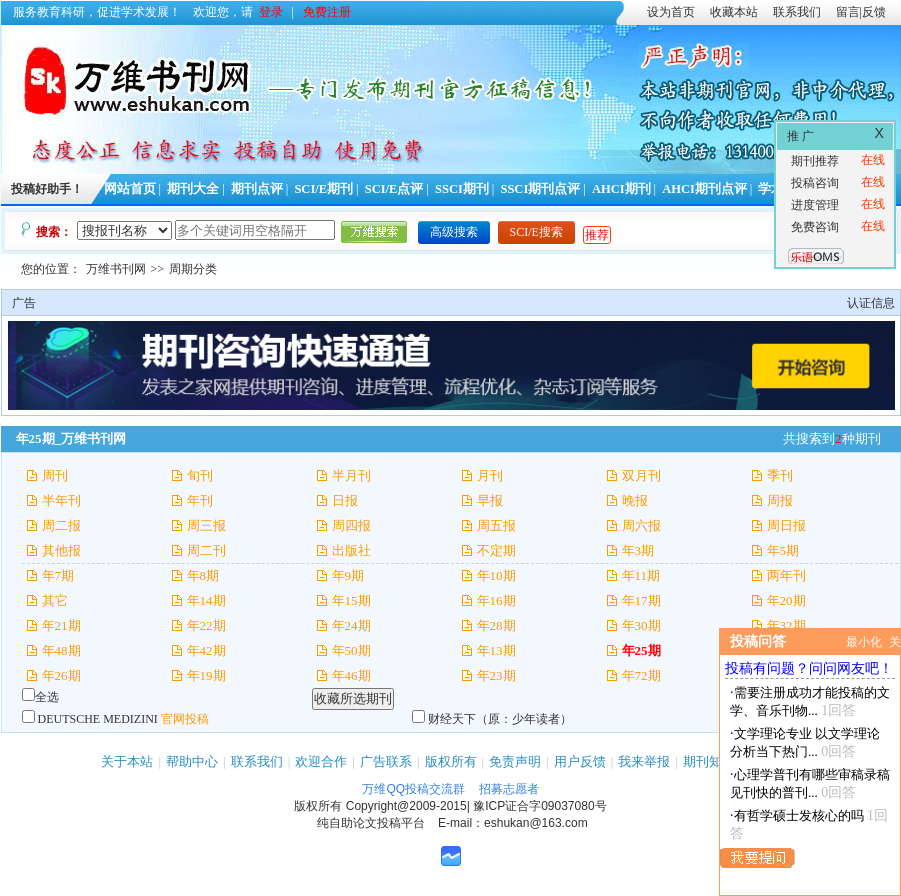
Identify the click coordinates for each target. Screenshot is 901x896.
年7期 (58, 575)
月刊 (490, 475)
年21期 (61, 625)
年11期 (641, 575)
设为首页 (671, 12)
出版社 (351, 550)
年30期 (641, 625)
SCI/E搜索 (536, 232)
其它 (55, 600)
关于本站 (127, 761)
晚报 (635, 500)
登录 (271, 12)
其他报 (61, 550)
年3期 (638, 550)
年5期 (783, 550)
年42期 (206, 650)
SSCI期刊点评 (540, 189)
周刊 (55, 475)
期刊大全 (193, 189)
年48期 (61, 650)
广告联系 (386, 761)
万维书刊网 (116, 269)
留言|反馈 (861, 12)
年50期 (351, 650)
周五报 (496, 525)
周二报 (61, 525)
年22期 (206, 625)
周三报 (206, 525)
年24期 (351, 625)
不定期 (496, 550)
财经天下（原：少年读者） (500, 719)
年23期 (496, 675)
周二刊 (206, 550)
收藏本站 (734, 12)
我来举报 (644, 761)
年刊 (200, 500)
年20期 (786, 600)
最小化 (864, 642)
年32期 (786, 625)
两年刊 (786, 575)
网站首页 (130, 189)
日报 (345, 500)
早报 (490, 500)
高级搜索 (454, 232)
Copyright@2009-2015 (406, 806)
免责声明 (515, 761)
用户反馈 (580, 761)
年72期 (641, 675)
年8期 (203, 575)
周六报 (641, 525)
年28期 (496, 625)
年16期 (496, 600)
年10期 (496, 575)
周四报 (351, 525)
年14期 (206, 600)
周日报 (786, 525)
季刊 (780, 475)
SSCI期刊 (462, 189)
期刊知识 (709, 761)
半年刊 (61, 500)
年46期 (351, 675)
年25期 (641, 650)
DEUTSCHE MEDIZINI (98, 719)
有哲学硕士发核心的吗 (799, 815)
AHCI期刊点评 (704, 189)
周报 (780, 500)
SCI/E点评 (394, 189)
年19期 (206, 675)
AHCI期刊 (621, 189)
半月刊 (351, 475)
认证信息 (871, 303)
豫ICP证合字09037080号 (539, 806)
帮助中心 (192, 761)
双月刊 (641, 475)
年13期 (496, 650)
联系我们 (797, 12)
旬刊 (200, 475)
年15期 (351, 600)
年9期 (348, 575)
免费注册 (327, 12)
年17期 (641, 600)
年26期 (61, 675)
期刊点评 (257, 189)
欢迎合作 (321, 761)
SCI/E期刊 (323, 189)
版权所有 (451, 761)
